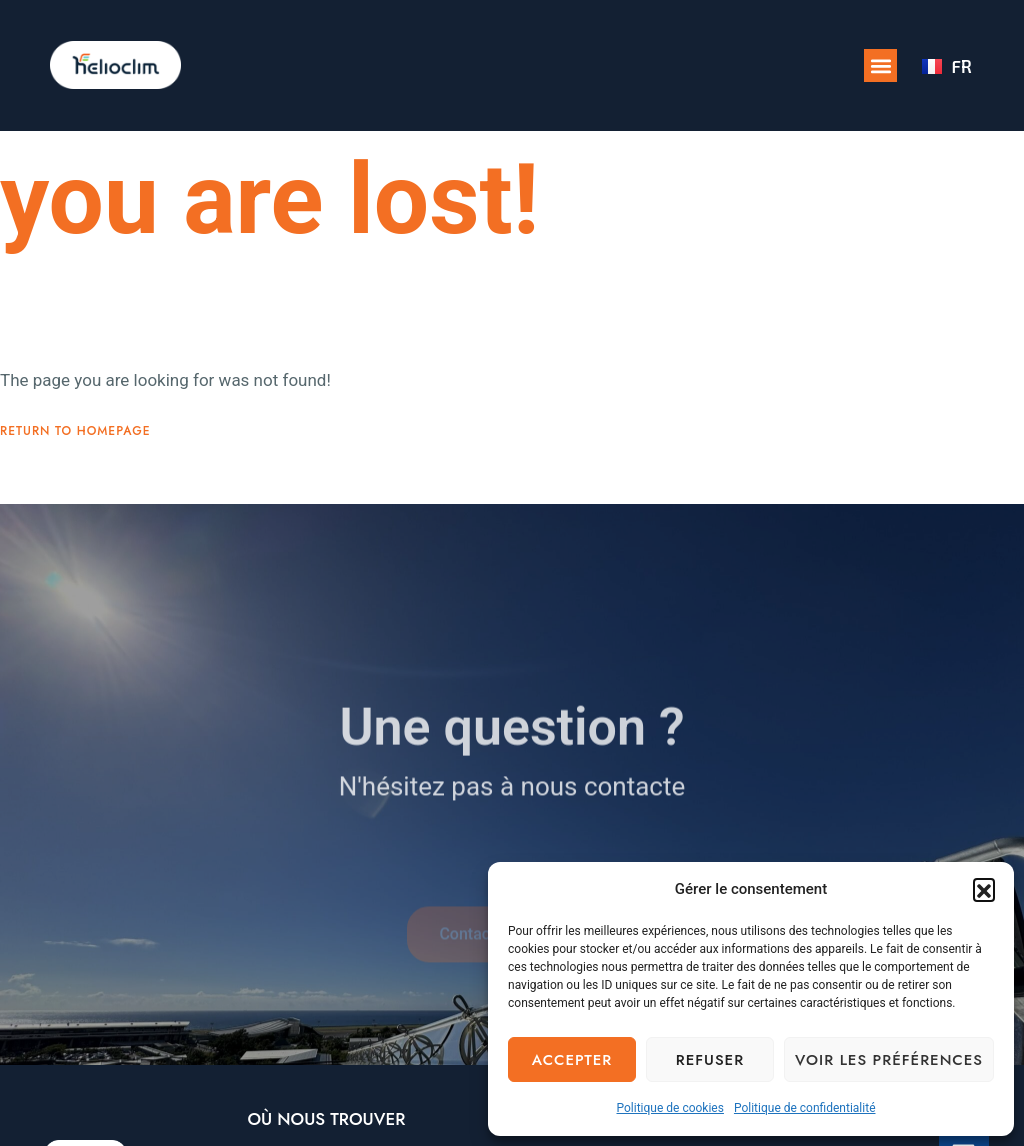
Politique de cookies (670, 1108)
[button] (984, 889)
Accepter (572, 1060)
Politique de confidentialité (805, 1108)
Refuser (710, 1060)
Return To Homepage (75, 431)
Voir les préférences (889, 1060)
